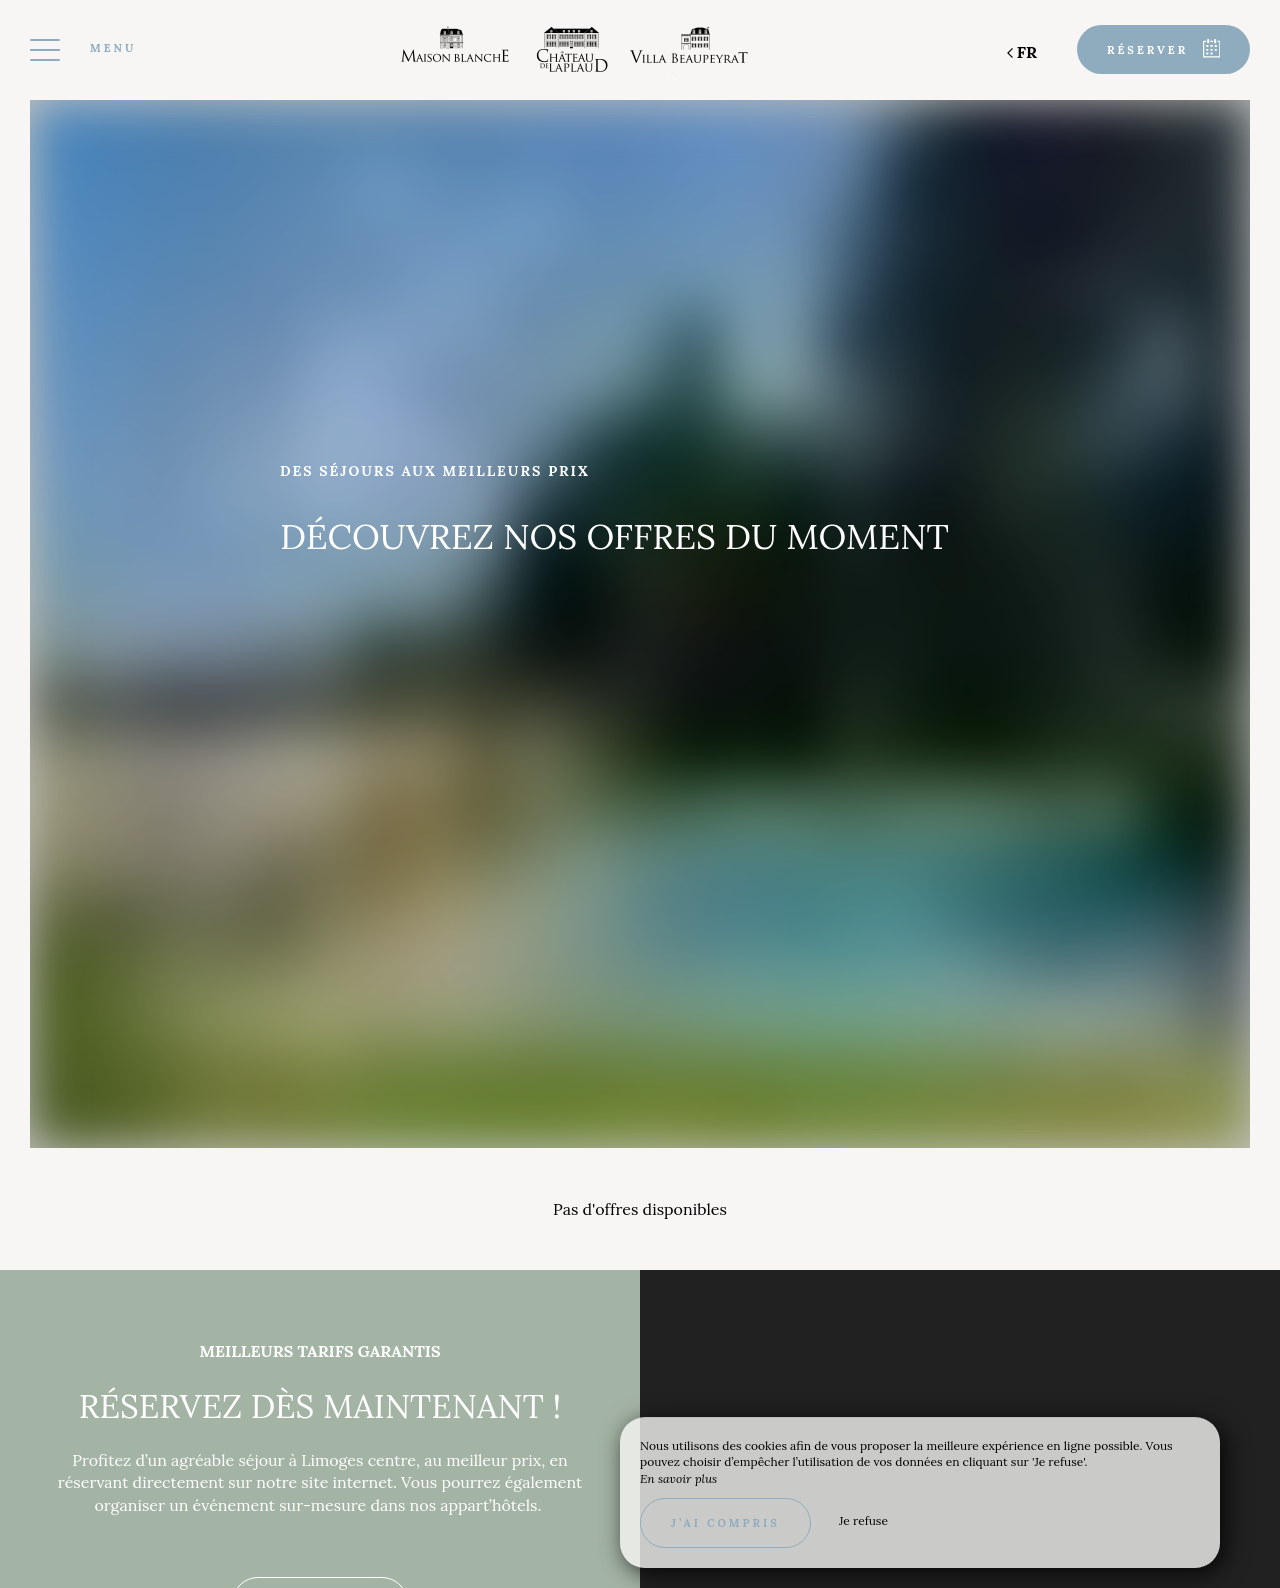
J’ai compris (725, 1523)
